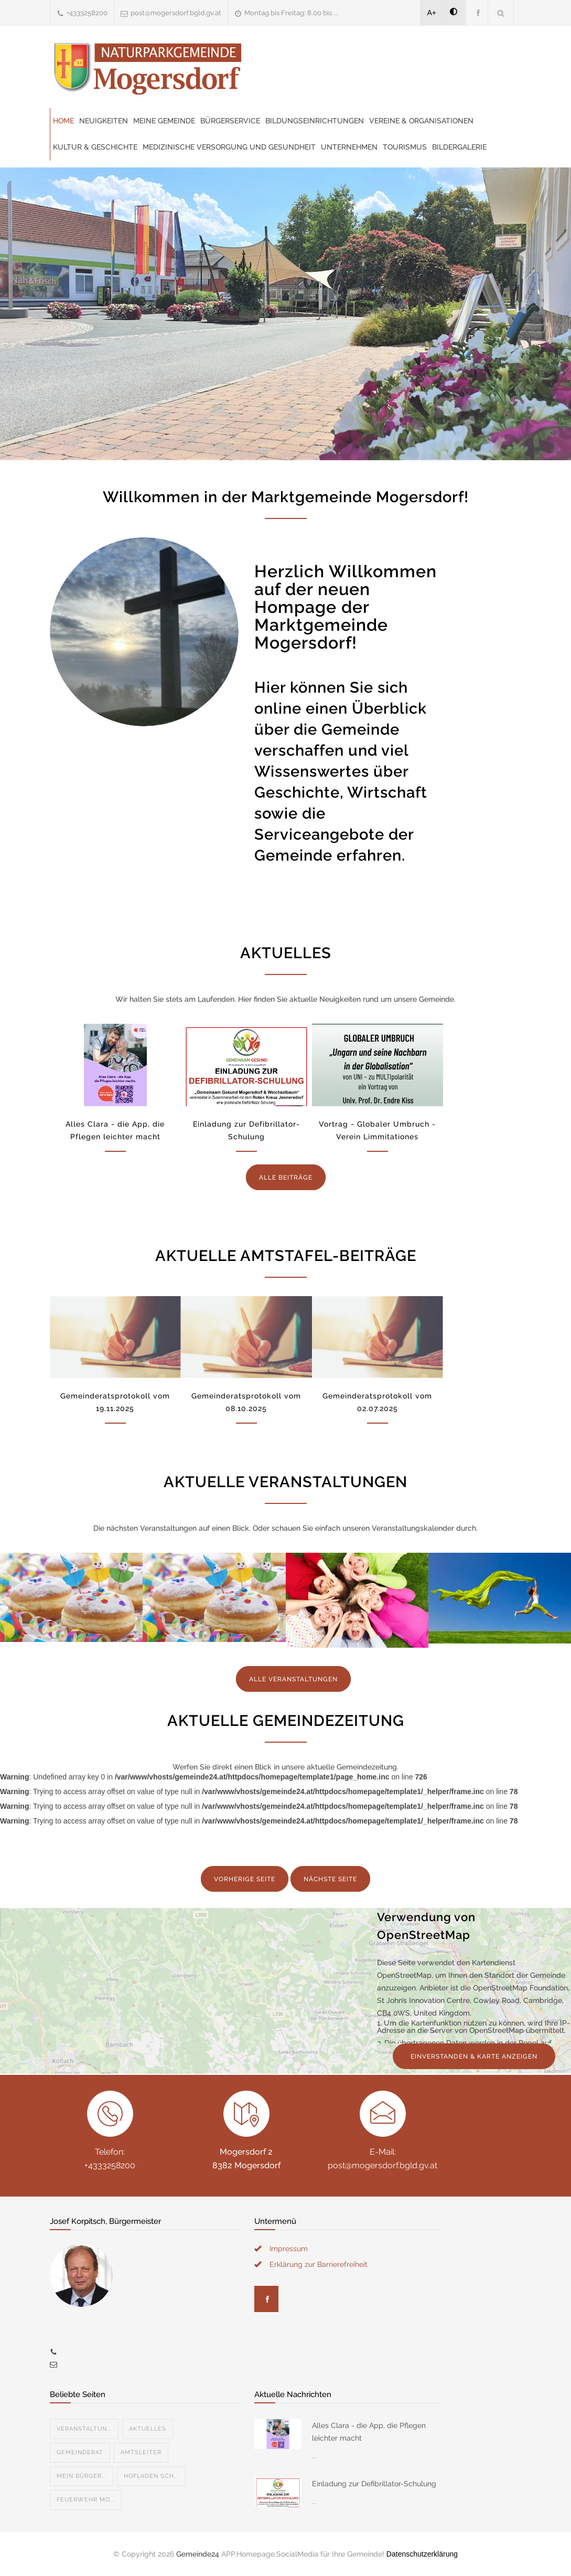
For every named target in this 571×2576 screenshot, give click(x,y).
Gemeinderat (80, 2452)
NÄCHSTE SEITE (330, 1879)
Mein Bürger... (81, 2476)
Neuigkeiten (103, 120)
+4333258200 (87, 13)
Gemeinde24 (197, 2554)
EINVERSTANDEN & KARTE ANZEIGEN (474, 2056)
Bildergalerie (459, 147)
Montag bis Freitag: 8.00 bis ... (291, 13)
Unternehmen (349, 147)
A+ (432, 12)
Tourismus (405, 147)
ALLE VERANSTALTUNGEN (293, 1679)
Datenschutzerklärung (422, 2554)
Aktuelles (147, 2428)
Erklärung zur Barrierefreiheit (319, 2264)
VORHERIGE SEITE (244, 1879)
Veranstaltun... (84, 2428)
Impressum (289, 2248)
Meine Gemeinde (164, 120)
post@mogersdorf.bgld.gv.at (176, 13)
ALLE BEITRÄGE (286, 1177)
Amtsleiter (141, 2452)
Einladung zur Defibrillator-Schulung (374, 2483)
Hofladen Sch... (151, 2476)
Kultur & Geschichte (95, 147)
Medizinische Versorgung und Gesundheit (229, 147)
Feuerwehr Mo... (86, 2499)
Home (63, 120)
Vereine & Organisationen (421, 120)
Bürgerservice (230, 120)
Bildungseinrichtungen (314, 120)
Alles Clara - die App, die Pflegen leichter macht (369, 2431)
